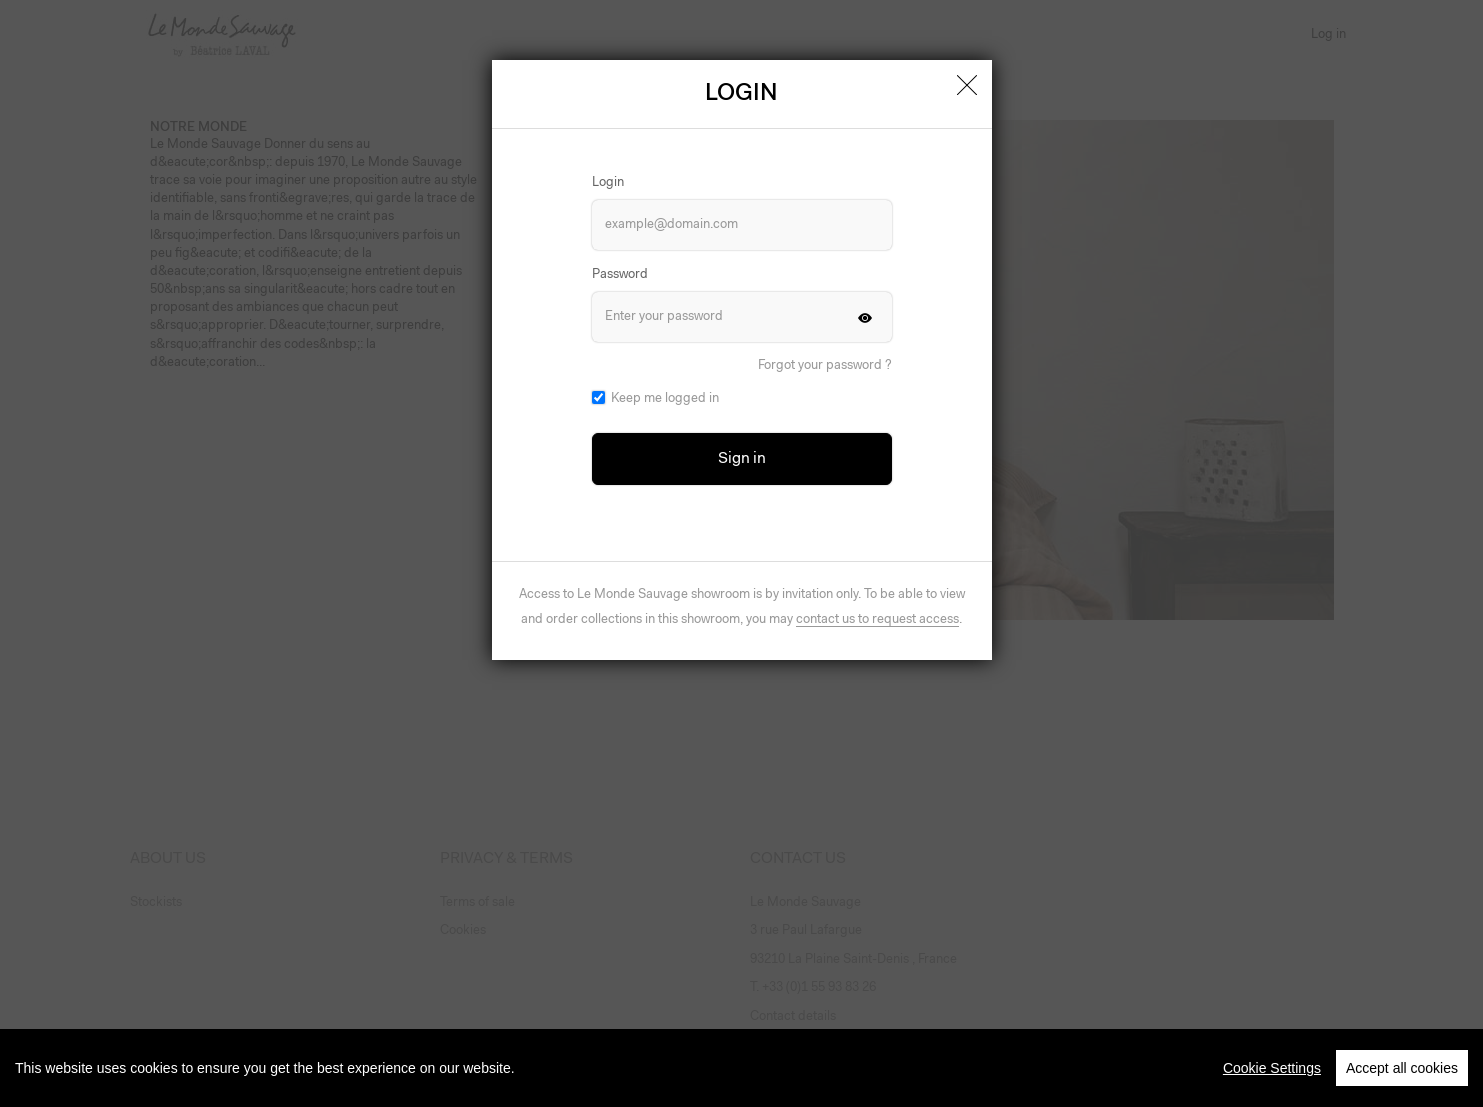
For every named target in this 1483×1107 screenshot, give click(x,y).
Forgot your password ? (825, 365)
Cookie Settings (1272, 1083)
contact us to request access (877, 619)
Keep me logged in (665, 398)
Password (620, 274)
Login (608, 182)
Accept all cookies (1402, 1083)
